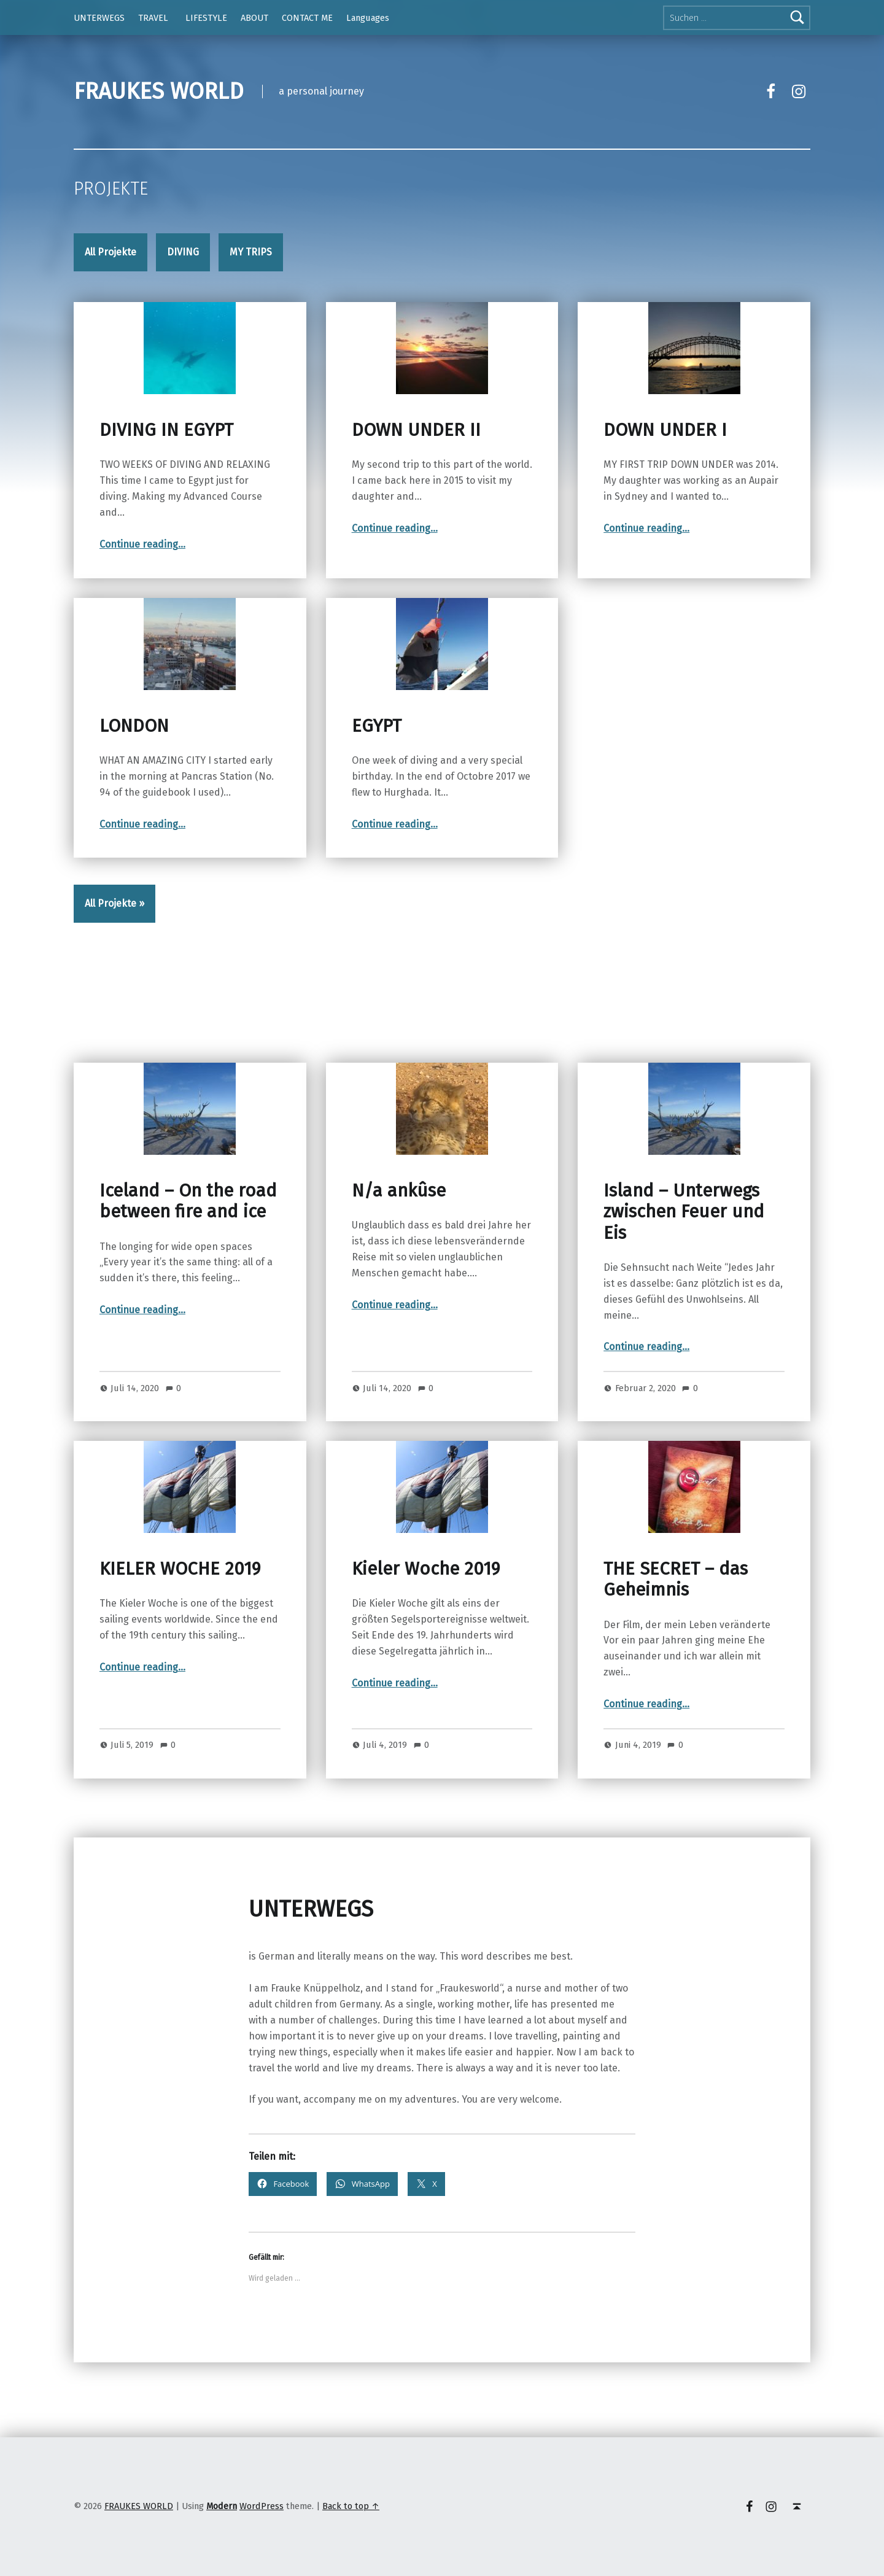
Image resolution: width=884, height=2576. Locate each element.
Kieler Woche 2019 (426, 1569)
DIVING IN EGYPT (166, 430)
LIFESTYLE (206, 17)
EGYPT (376, 726)
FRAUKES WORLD (159, 91)
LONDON (134, 726)
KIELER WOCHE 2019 (179, 1569)
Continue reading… (142, 544)
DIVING (183, 252)
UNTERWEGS (99, 17)
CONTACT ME (307, 17)
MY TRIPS (251, 252)
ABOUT (254, 17)
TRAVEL (153, 17)
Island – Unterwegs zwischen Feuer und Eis (683, 1212)
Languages (367, 17)
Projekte (111, 189)
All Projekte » (114, 903)
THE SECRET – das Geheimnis (675, 1579)
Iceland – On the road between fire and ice (188, 1201)
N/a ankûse (399, 1190)
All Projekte (110, 252)
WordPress (261, 2506)
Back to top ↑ (350, 2506)
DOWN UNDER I (665, 430)
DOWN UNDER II (416, 430)
